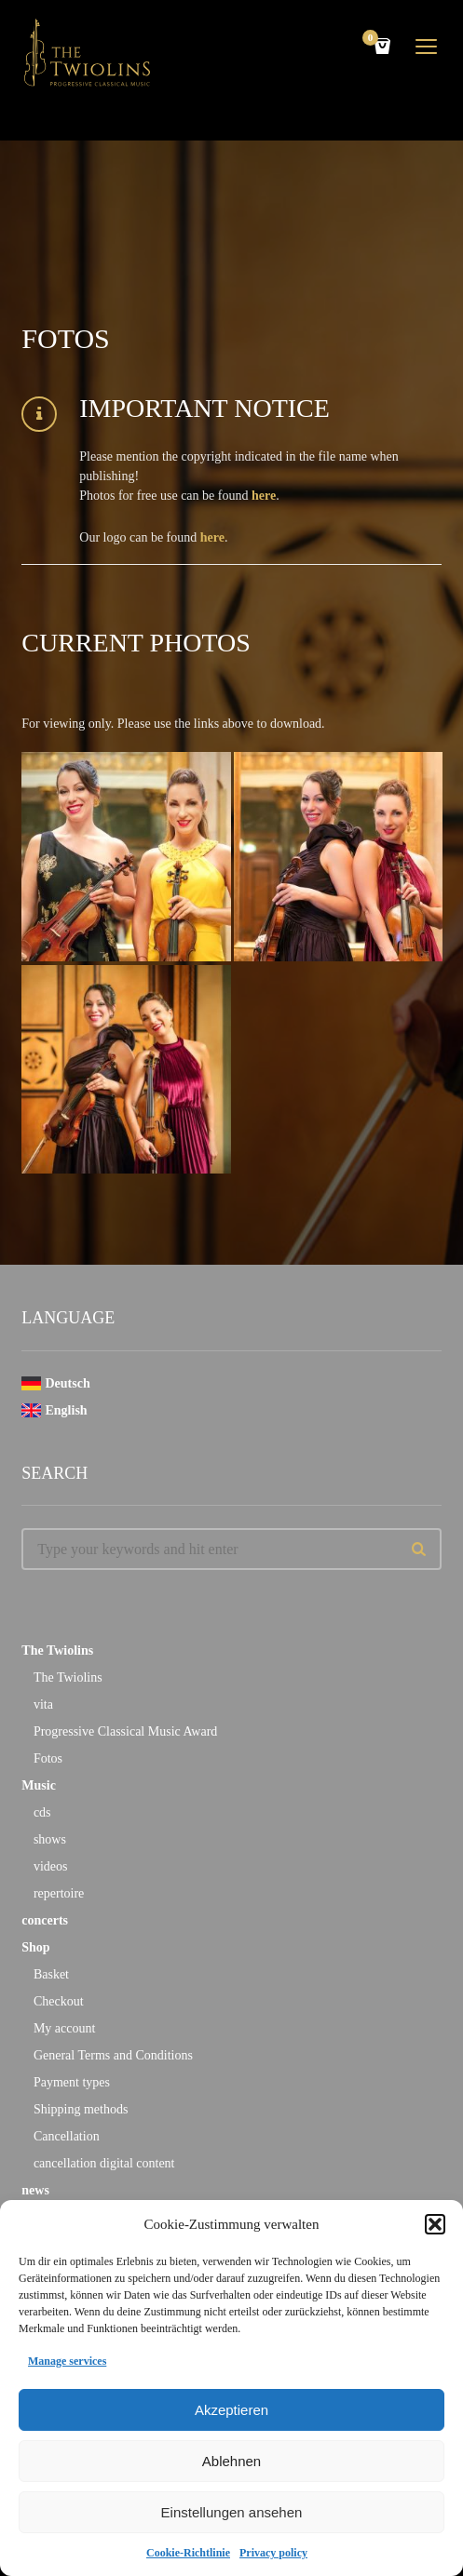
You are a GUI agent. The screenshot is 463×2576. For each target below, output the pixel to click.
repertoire (59, 1893)
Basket (51, 1974)
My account (64, 2028)
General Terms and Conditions (113, 2055)
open (427, 47)
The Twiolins (57, 1650)
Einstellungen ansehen (232, 2512)
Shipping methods (81, 2109)
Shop (35, 1947)
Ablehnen (231, 2461)
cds (42, 1812)
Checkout (59, 2001)
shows (50, 1839)
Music (38, 1785)
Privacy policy (273, 2552)
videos (51, 1866)
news (35, 2190)
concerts (44, 1920)
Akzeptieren (231, 2410)
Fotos (48, 1758)
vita (43, 1704)
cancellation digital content (104, 2163)
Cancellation (67, 2136)
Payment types (72, 2082)
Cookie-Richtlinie (188, 2552)
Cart (373, 40)
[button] (435, 2224)
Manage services (67, 2361)
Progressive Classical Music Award (125, 1731)
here (264, 496)
